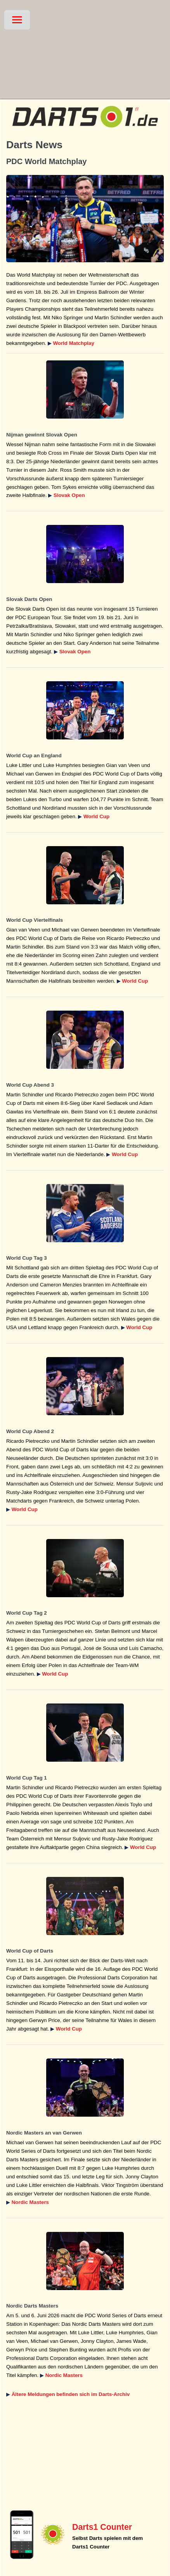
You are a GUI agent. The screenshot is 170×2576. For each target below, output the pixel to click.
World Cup (96, 816)
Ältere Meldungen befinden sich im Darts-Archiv (71, 2394)
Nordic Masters (30, 2202)
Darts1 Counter (102, 2527)
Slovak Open (69, 495)
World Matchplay (73, 343)
